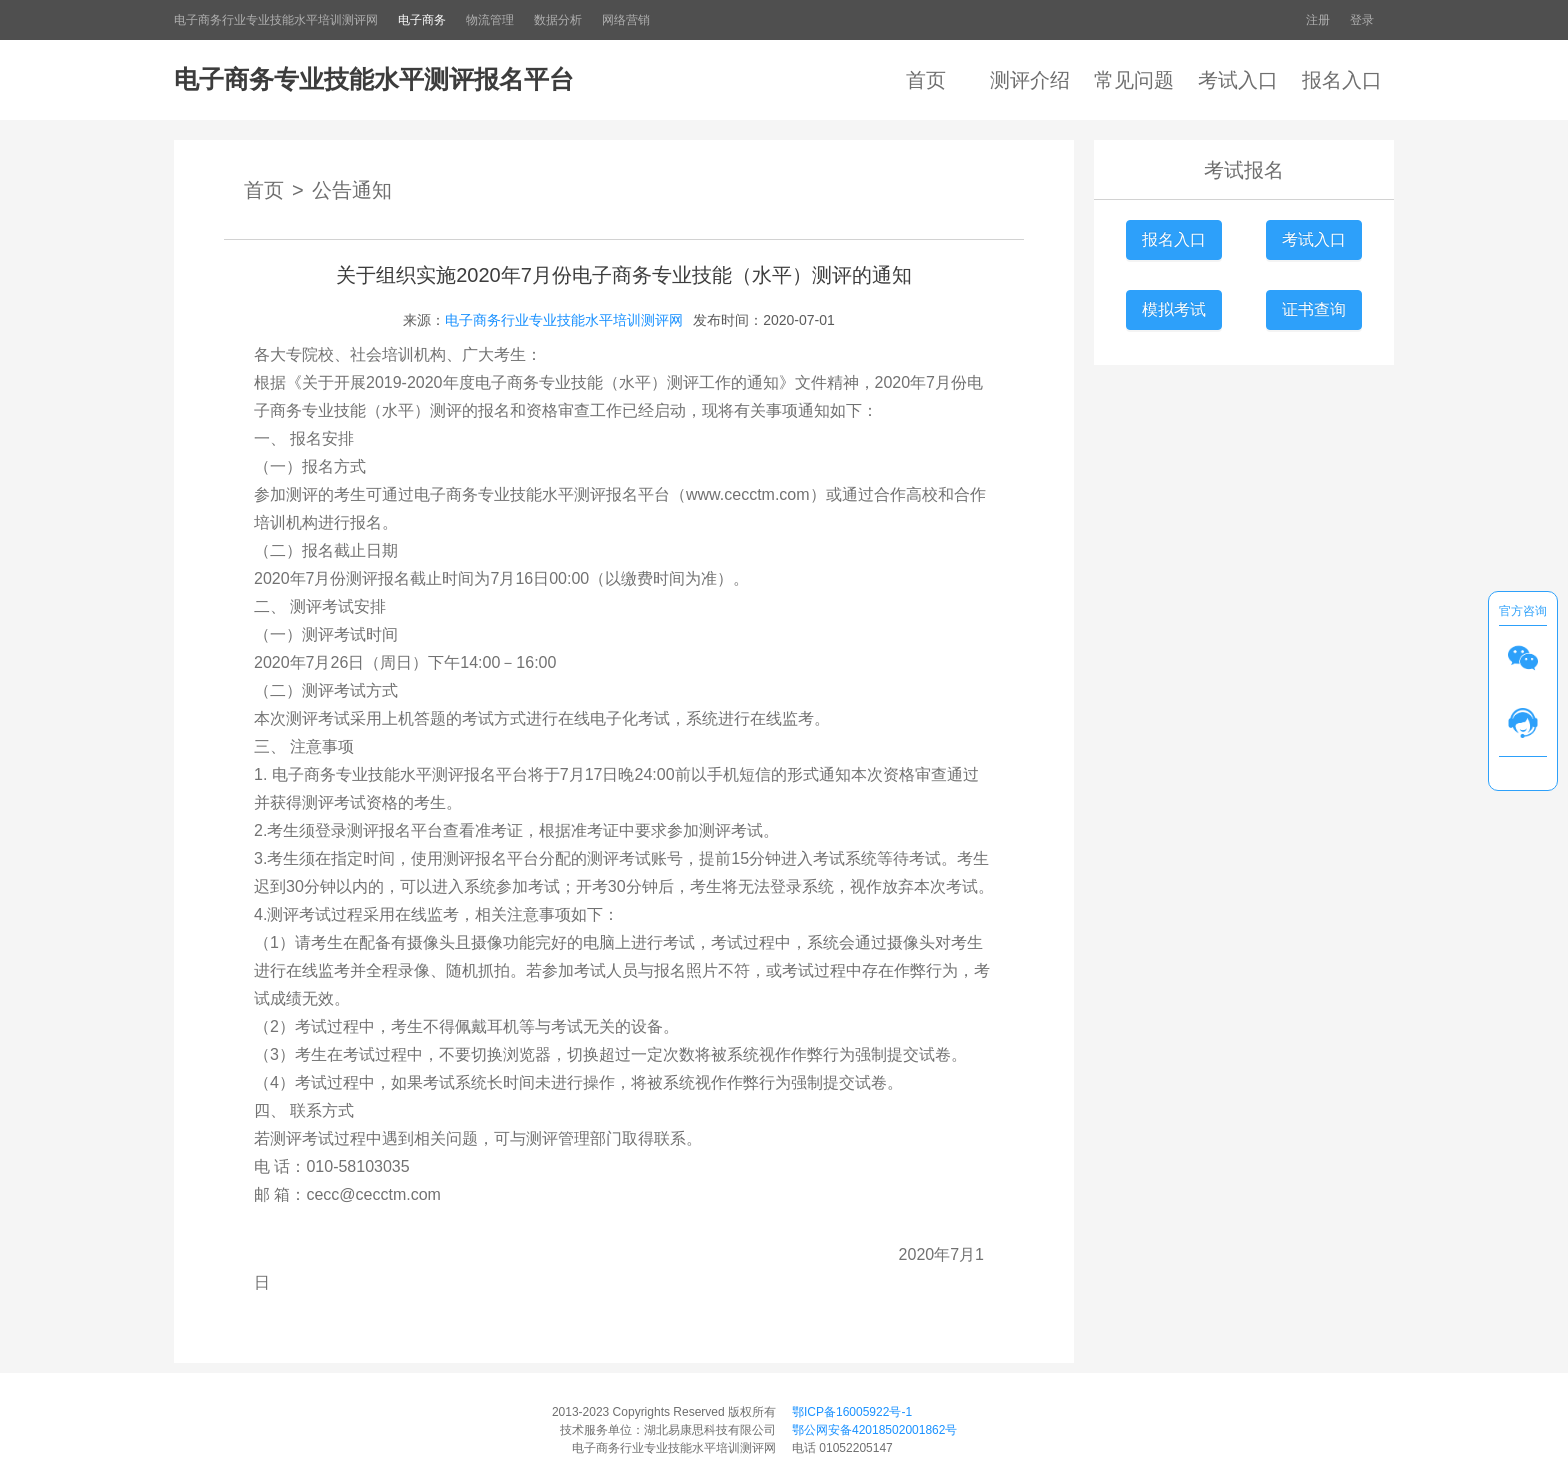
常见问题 (1134, 80)
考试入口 (1238, 80)
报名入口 (1342, 80)
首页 (926, 80)
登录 (1362, 20)
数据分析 (558, 20)
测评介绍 (1030, 80)
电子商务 (422, 20)
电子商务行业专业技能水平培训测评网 (276, 20)
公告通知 (352, 190)
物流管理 (490, 20)
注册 (1318, 20)
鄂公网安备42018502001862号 (874, 1430)
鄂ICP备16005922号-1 (852, 1412)
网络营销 (626, 20)
